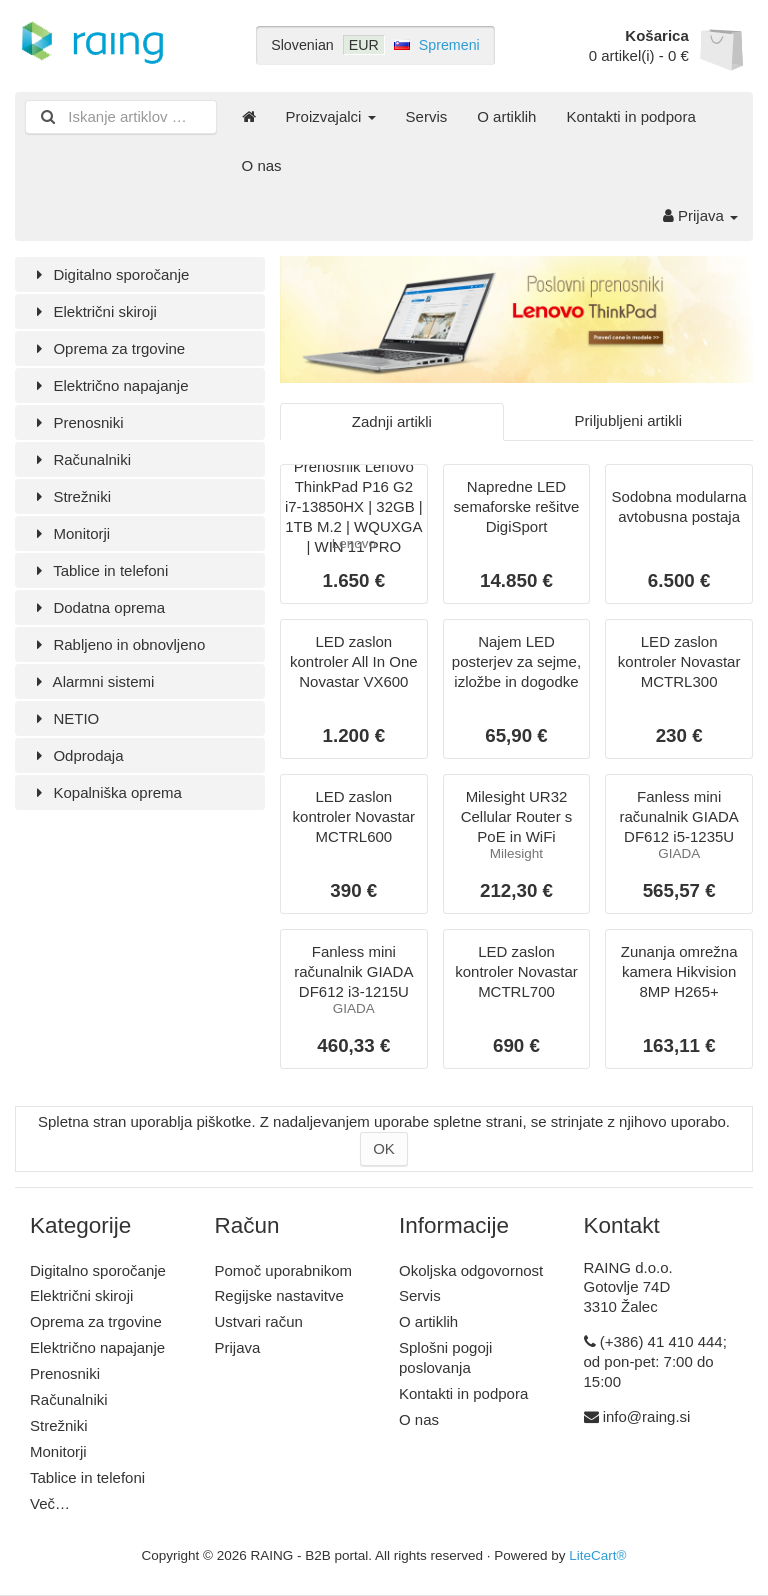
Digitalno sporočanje (109, 274)
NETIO (64, 718)
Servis (427, 116)
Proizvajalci (331, 116)
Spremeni (449, 45)
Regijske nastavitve (279, 1295)
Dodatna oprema (97, 607)
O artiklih (506, 116)
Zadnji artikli (392, 421)
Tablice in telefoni (99, 570)
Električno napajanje (109, 385)
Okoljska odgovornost (471, 1270)
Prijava (700, 215)
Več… (50, 1503)
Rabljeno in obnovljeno (117, 644)
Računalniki (80, 459)
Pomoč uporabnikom (284, 1270)
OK (384, 1148)
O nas (262, 165)
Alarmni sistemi (92, 681)
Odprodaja (77, 755)
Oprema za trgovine (107, 348)
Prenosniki (76, 422)
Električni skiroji (93, 311)
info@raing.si (647, 1416)
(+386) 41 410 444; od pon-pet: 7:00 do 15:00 (655, 1361)
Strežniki (70, 496)
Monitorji (70, 533)
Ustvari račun (259, 1321)
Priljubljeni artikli (629, 420)
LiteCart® (597, 1555)
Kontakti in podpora (630, 116)
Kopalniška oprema (106, 792)
